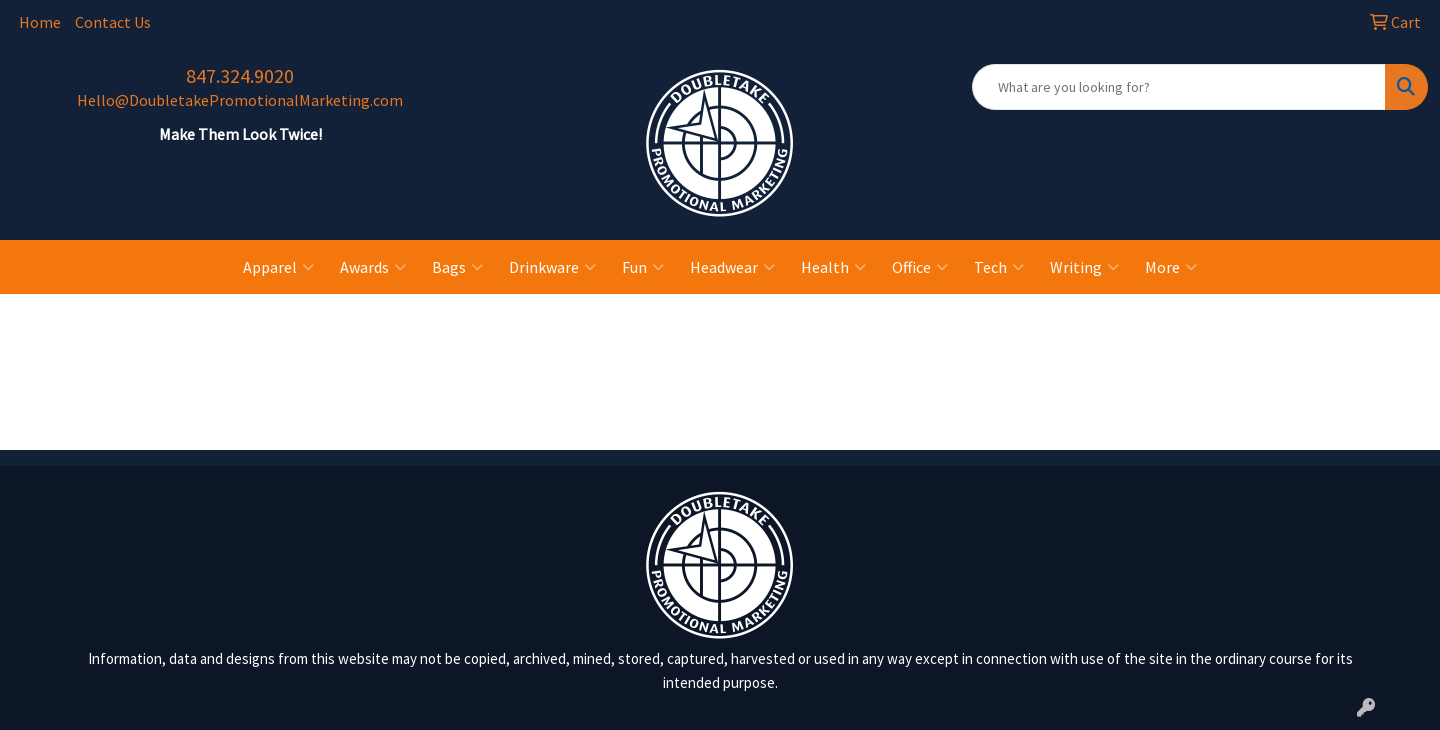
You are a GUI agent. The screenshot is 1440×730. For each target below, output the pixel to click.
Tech (999, 267)
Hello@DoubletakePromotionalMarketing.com (240, 100)
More (1171, 267)
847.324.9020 (240, 75)
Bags (457, 267)
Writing (1084, 267)
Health (833, 267)
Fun (643, 267)
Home (40, 22)
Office (920, 267)
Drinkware (552, 267)
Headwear (732, 267)
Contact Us (113, 22)
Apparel (278, 267)
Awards (373, 267)
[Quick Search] (1179, 87)
